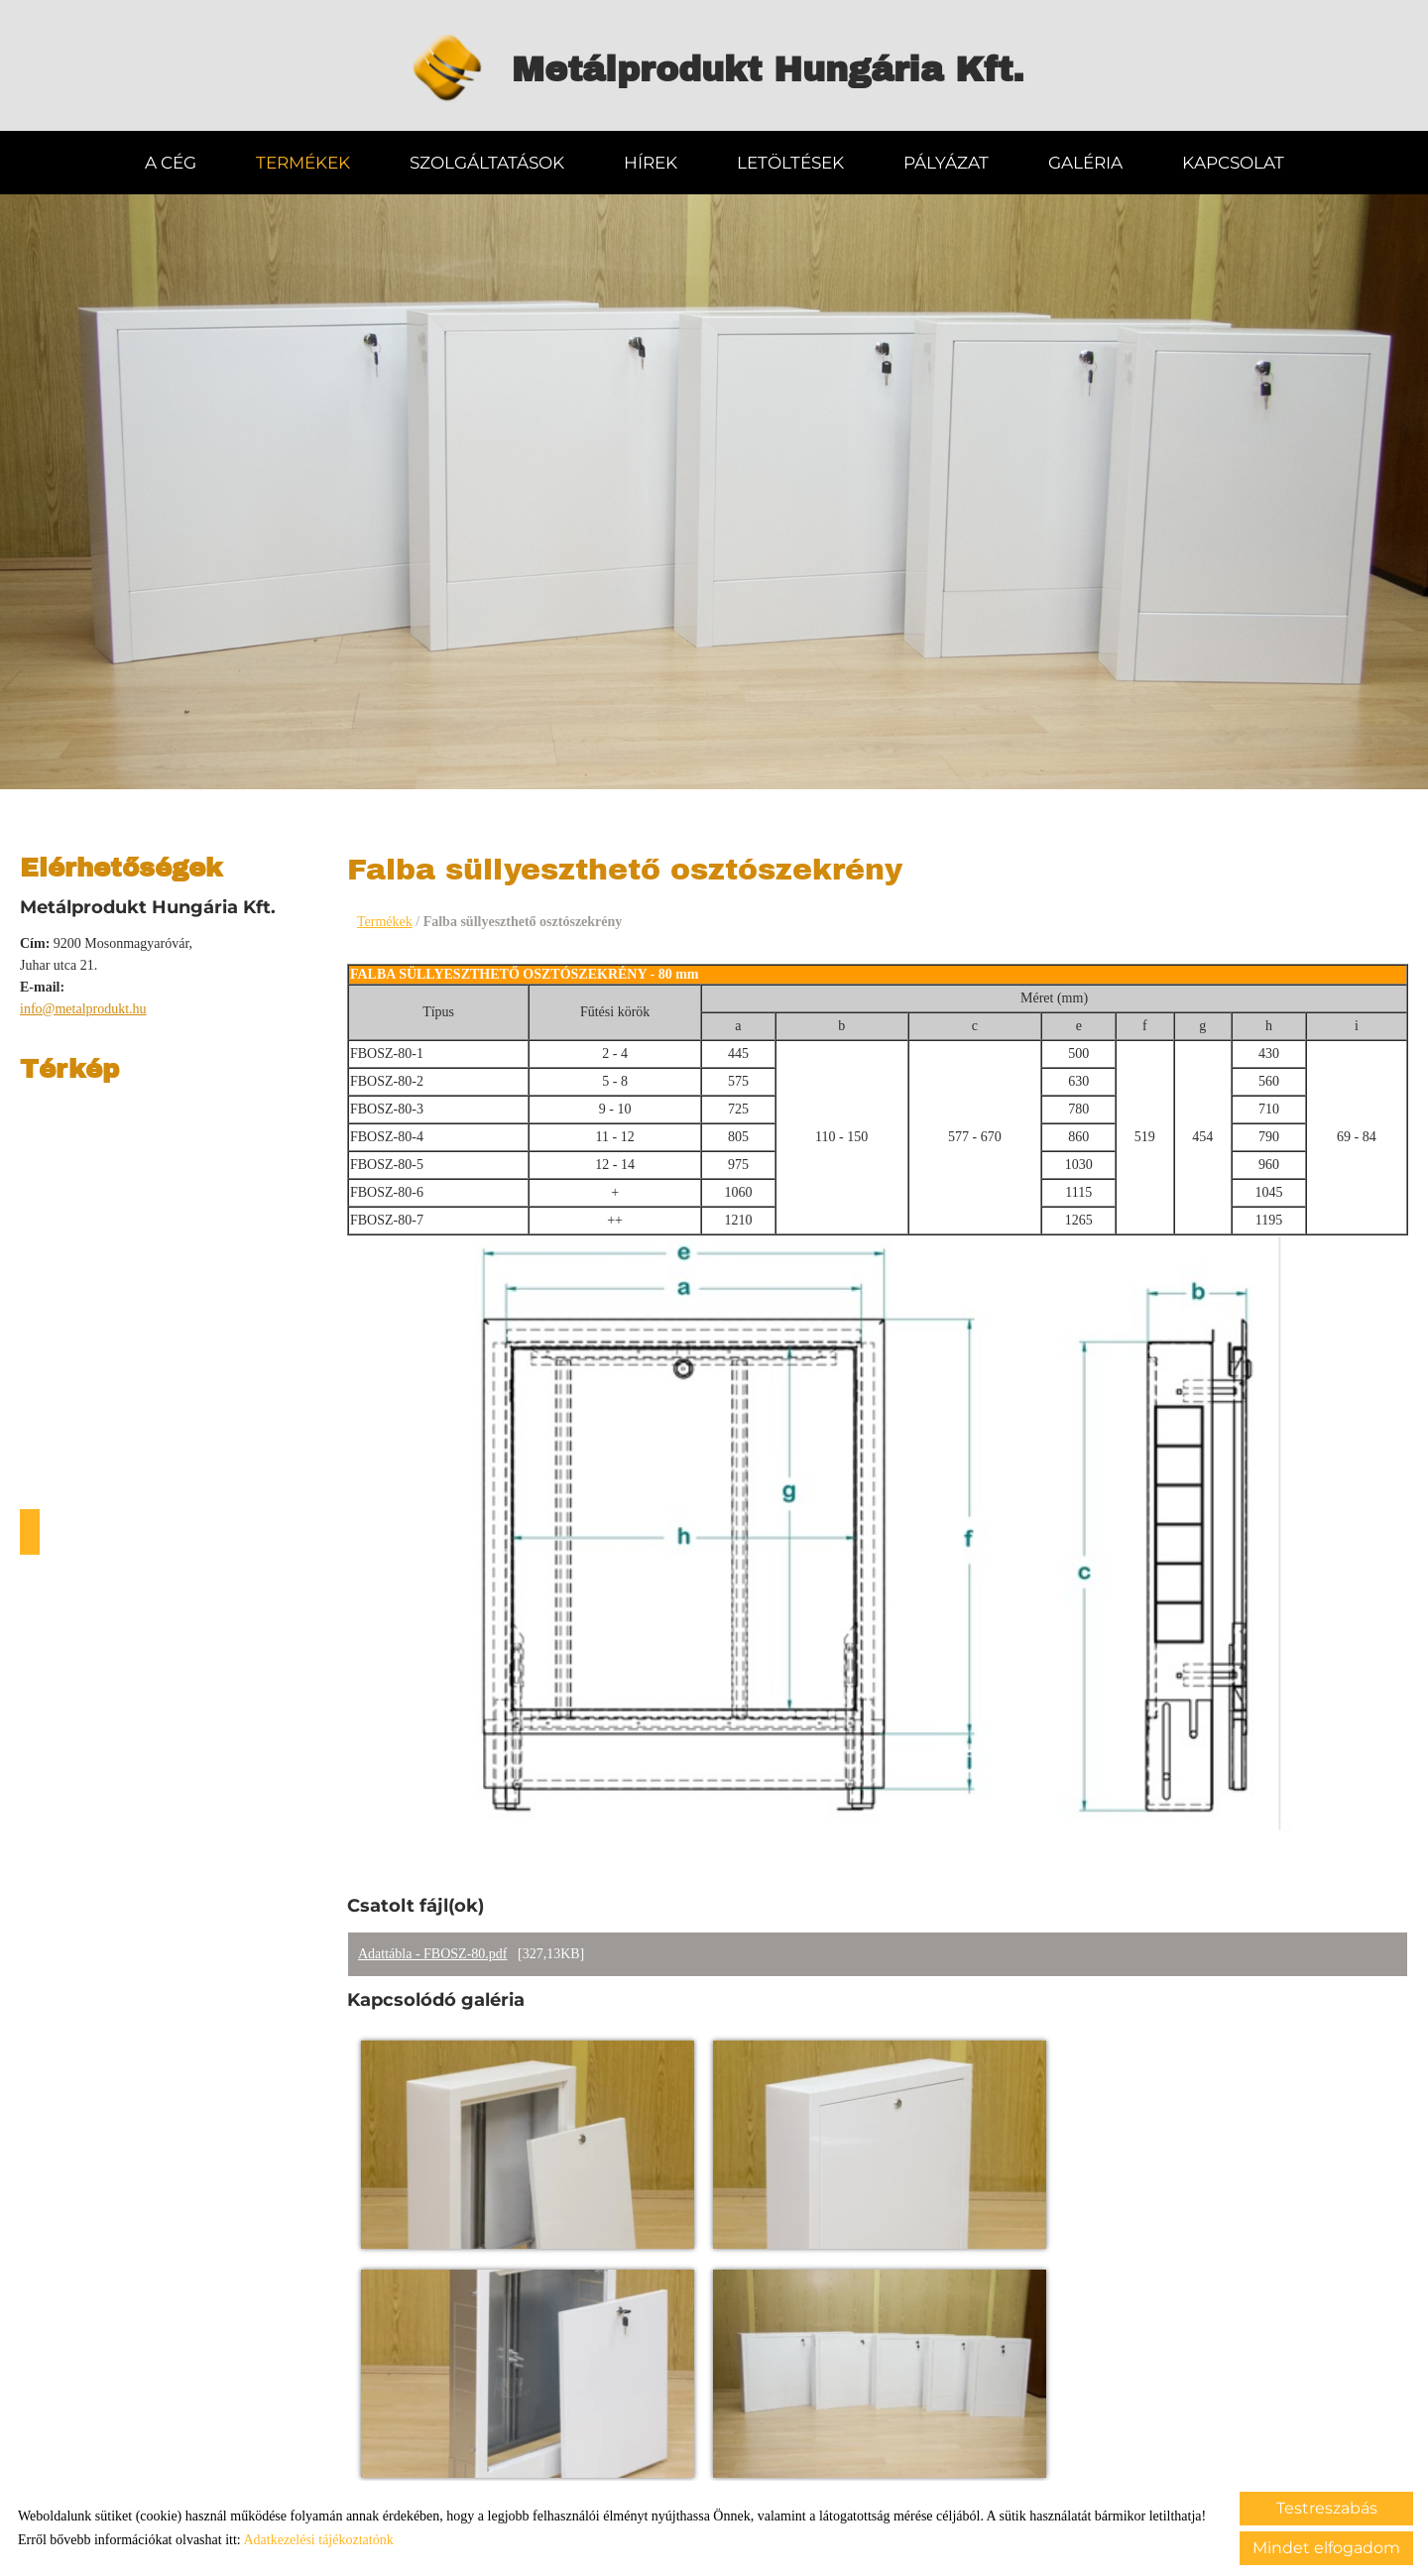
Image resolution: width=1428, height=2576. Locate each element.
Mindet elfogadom (1326, 2547)
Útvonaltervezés (30, 1530)
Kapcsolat (1233, 161)
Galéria (1085, 161)
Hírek (650, 161)
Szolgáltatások (487, 161)
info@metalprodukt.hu (83, 1006)
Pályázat (946, 161)
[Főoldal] (436, 69)
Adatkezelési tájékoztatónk (318, 2539)
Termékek (303, 161)
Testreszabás (1326, 2508)
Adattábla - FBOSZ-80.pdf (432, 1952)
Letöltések (790, 161)
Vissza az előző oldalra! (478, 2439)
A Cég (170, 161)
